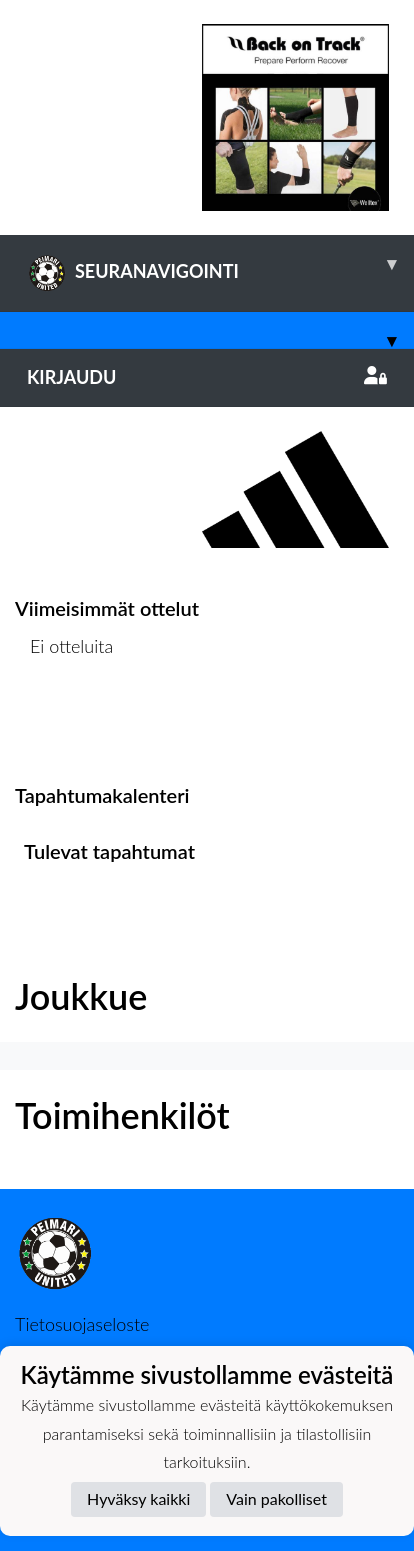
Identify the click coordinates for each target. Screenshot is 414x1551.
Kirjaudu (207, 377)
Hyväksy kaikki (138, 1498)
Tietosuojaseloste (82, 1324)
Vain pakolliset (276, 1498)
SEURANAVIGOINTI (220, 264)
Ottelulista (64, 723)
